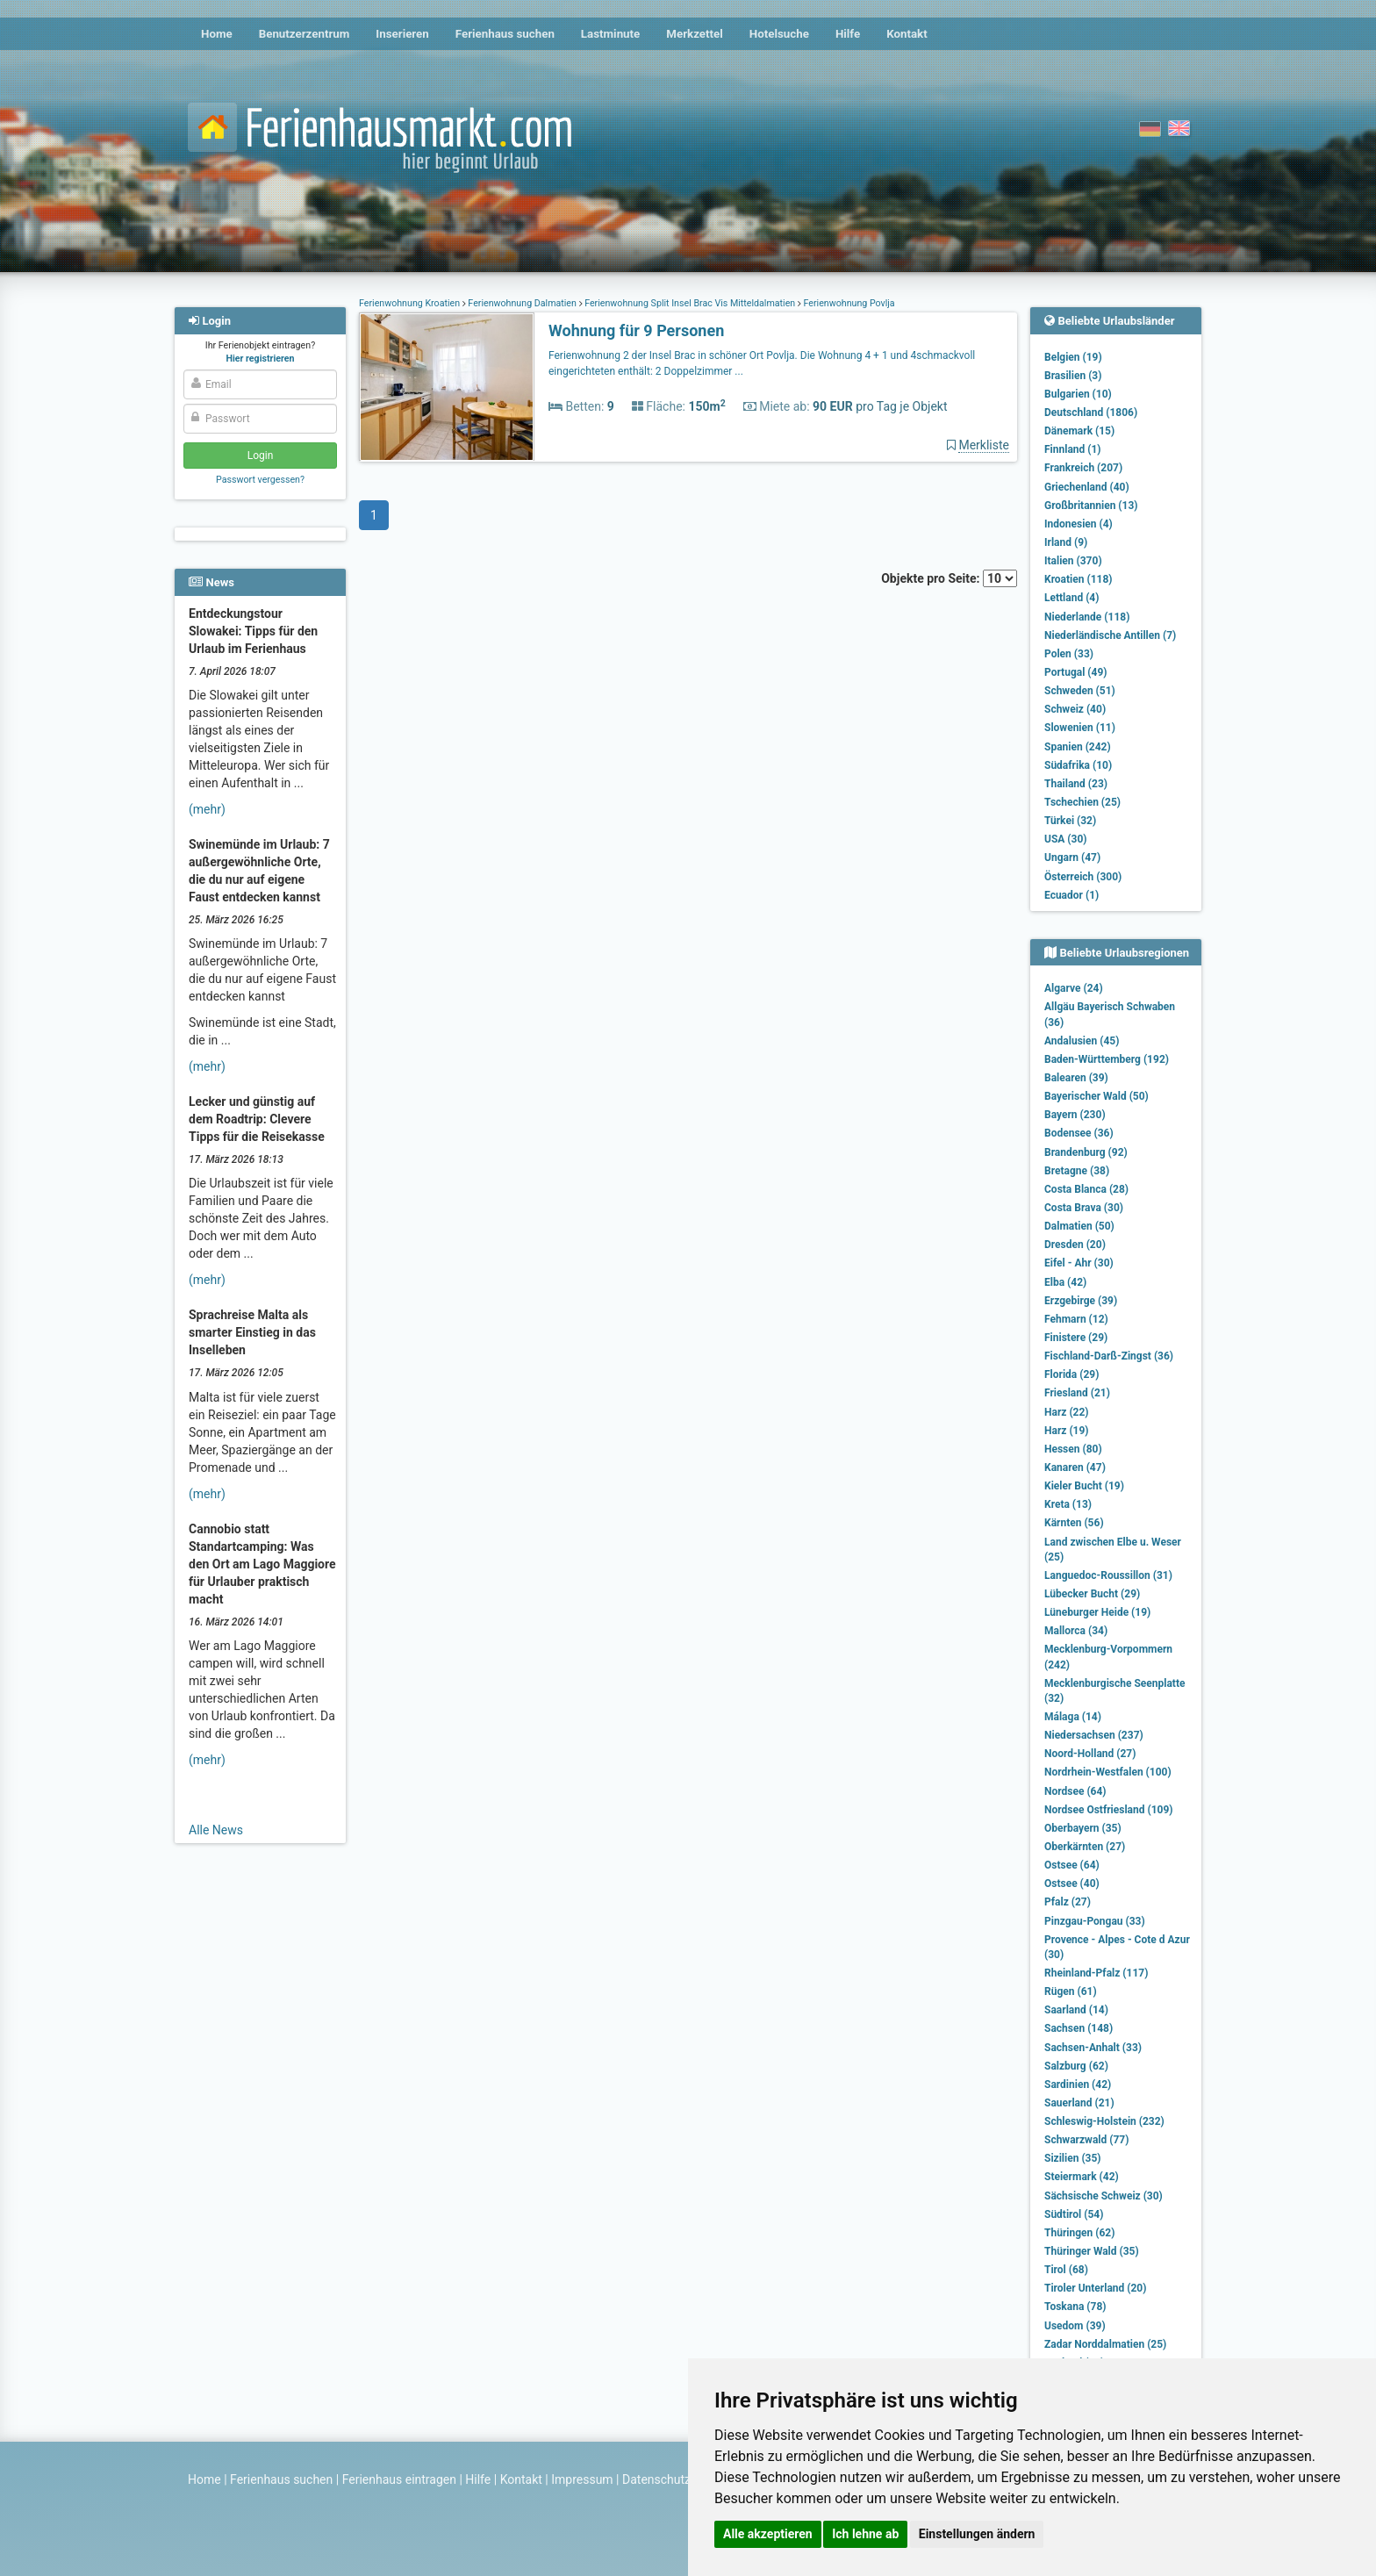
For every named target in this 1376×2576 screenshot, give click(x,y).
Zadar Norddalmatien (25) (1105, 2344)
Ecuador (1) (1071, 895)
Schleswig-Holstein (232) (1104, 2121)
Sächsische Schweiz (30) (1103, 2196)
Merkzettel (694, 33)
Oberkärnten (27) (1084, 1847)
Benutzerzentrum (304, 33)
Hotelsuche (779, 33)
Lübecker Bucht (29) (1092, 1594)
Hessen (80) (1073, 1449)
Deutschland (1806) (1090, 412)
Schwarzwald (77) (1086, 2140)
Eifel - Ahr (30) (1079, 1263)
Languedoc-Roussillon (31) (1108, 1575)
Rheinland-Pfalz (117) (1096, 1973)
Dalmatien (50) (1079, 1226)
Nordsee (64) (1075, 1791)
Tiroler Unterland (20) (1095, 2288)
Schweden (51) (1079, 691)
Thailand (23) (1075, 784)
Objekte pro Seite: (949, 578)
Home (217, 33)
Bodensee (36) (1079, 1133)
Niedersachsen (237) (1093, 1735)
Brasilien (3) (1072, 376)
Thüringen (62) (1079, 2233)
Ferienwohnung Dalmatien (522, 303)
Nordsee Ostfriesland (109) (1108, 1810)
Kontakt (907, 33)
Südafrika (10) (1078, 765)
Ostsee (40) (1072, 1883)
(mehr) (207, 809)
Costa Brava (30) (1083, 1208)
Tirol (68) (1066, 2270)
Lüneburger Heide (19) (1097, 1612)
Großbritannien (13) (1091, 505)
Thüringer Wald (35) (1091, 2251)
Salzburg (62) (1076, 2066)
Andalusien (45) (1081, 1041)
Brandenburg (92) (1086, 1152)
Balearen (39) (1076, 1078)
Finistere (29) (1075, 1337)
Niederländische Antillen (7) (1110, 635)
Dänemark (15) (1079, 431)
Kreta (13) (1068, 1504)
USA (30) (1065, 839)
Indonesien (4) (1078, 524)
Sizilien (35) (1072, 2158)
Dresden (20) (1075, 1244)
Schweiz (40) (1075, 709)
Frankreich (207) (1083, 468)
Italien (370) (1073, 561)
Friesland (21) (1077, 1393)
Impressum (582, 2479)
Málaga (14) (1072, 1717)
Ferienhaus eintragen (399, 2479)
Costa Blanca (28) (1086, 1189)
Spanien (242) (1077, 747)
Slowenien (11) (1079, 727)
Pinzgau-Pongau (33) (1094, 1921)
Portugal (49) (1075, 672)
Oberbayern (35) (1083, 1828)
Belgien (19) (1073, 357)
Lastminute (610, 33)
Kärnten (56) (1074, 1523)
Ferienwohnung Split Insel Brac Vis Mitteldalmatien (690, 303)
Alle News (216, 1830)
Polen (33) (1068, 654)
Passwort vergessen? (260, 479)
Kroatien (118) (1078, 579)
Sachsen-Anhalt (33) (1093, 2047)
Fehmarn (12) (1076, 1319)
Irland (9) (1065, 542)
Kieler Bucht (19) (1084, 1486)
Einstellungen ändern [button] (977, 2534)
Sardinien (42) (1077, 2084)
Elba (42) (1065, 1282)
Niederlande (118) (1086, 617)
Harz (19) (1066, 1430)
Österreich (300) (1083, 877)
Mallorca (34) (1075, 1631)
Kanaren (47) (1075, 1467)
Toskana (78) (1075, 2306)
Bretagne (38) (1076, 1171)
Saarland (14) (1076, 2010)
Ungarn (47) (1072, 857)
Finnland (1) (1072, 449)
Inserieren (402, 33)
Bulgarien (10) (1078, 394)
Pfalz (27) (1067, 1902)
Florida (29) (1071, 1374)
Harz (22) (1066, 1412)
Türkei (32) (1070, 820)
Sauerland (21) (1079, 2103)
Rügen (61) (1070, 1991)
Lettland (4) (1071, 598)
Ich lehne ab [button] (865, 2534)
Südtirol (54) (1073, 2214)
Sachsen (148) (1078, 2028)
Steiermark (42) (1081, 2177)
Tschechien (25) (1082, 802)
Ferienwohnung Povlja (848, 303)
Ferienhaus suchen (505, 33)
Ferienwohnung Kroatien (410, 303)
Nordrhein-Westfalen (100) (1108, 1772)
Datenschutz (656, 2479)
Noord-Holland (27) (1090, 1753)
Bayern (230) (1075, 1115)
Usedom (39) (1075, 2326)
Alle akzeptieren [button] (768, 2534)
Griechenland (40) (1086, 487)
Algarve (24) (1073, 988)
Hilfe (847, 33)
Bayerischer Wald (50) (1096, 1096)
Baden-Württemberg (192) (1106, 1059)
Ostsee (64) (1072, 1865)
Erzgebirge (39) (1080, 1301)
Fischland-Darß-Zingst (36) (1108, 1356)
